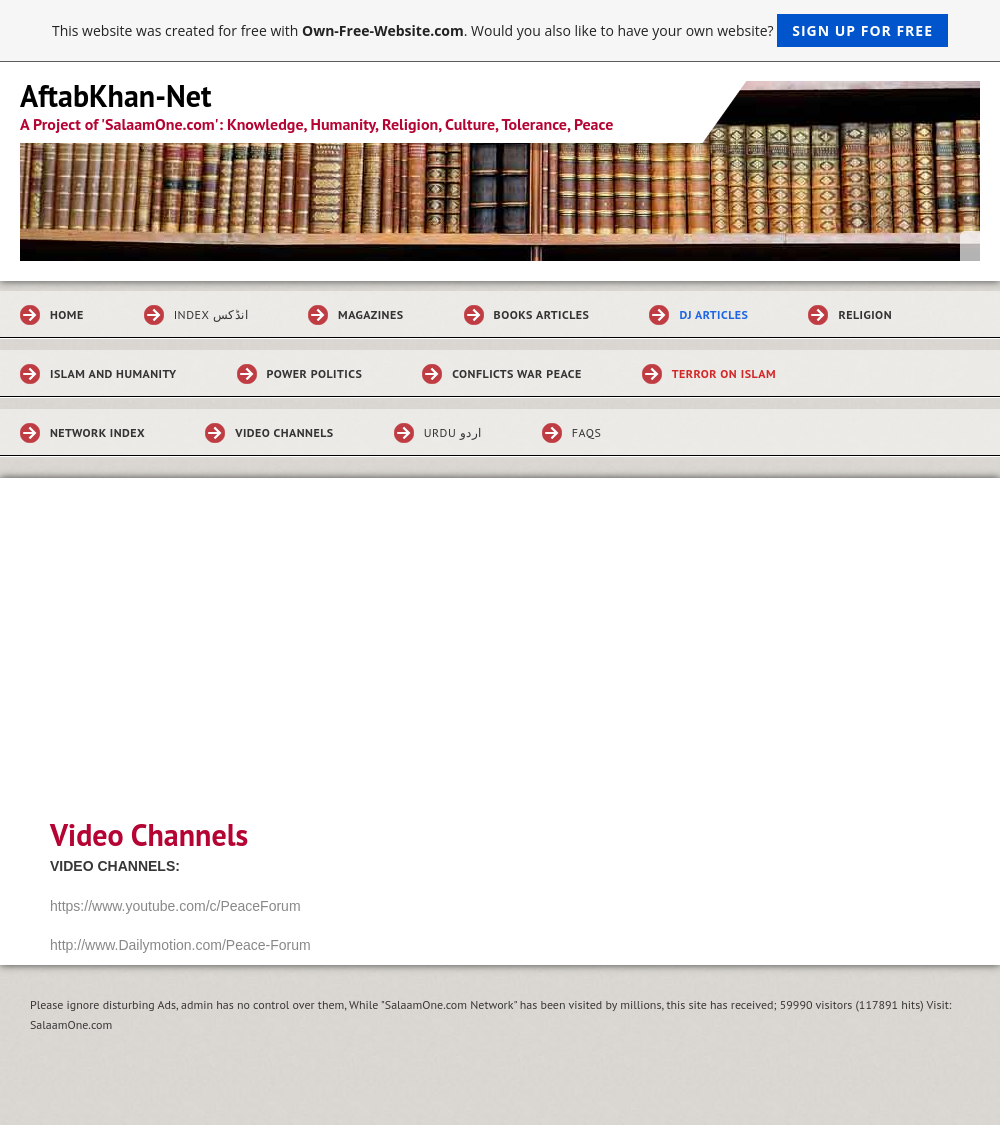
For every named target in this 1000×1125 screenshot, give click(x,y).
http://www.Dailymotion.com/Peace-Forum (180, 945)
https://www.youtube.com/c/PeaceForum (175, 906)
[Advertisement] (500, 662)
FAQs (586, 432)
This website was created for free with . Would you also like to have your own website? (500, 30)
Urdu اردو (453, 432)
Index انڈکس (211, 314)
